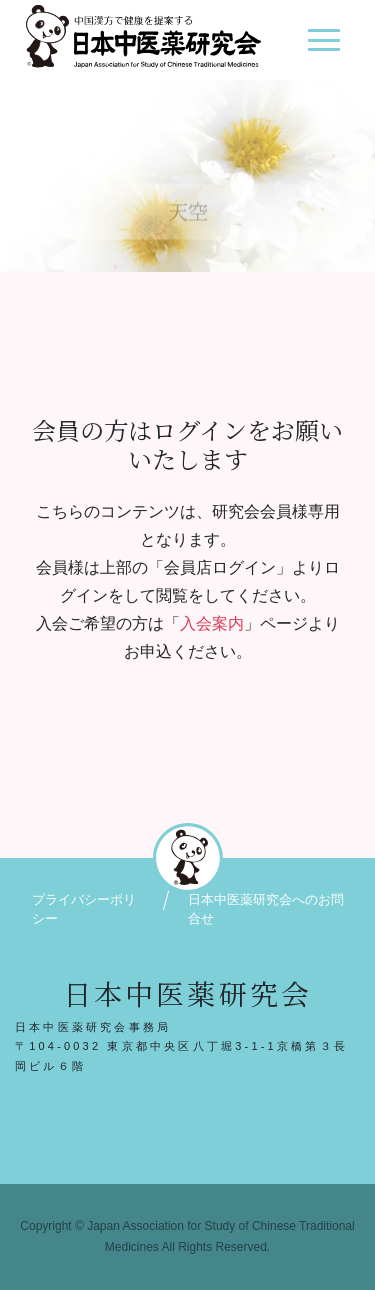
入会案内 (212, 623)
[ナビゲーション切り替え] (323, 47)
